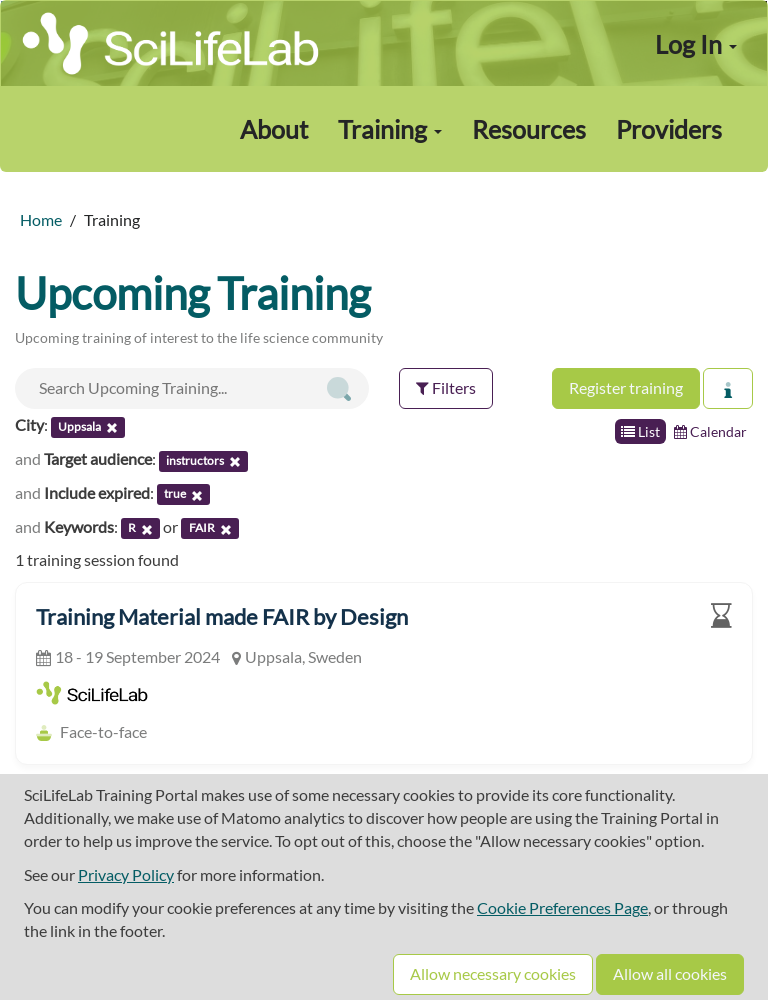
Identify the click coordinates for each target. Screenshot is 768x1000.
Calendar (710, 431)
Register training (626, 387)
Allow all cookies (670, 973)
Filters (446, 387)
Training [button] (390, 129)
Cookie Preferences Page (562, 907)
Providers (669, 129)
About (274, 129)
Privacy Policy (126, 874)
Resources (529, 129)
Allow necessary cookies (493, 973)
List (640, 431)
